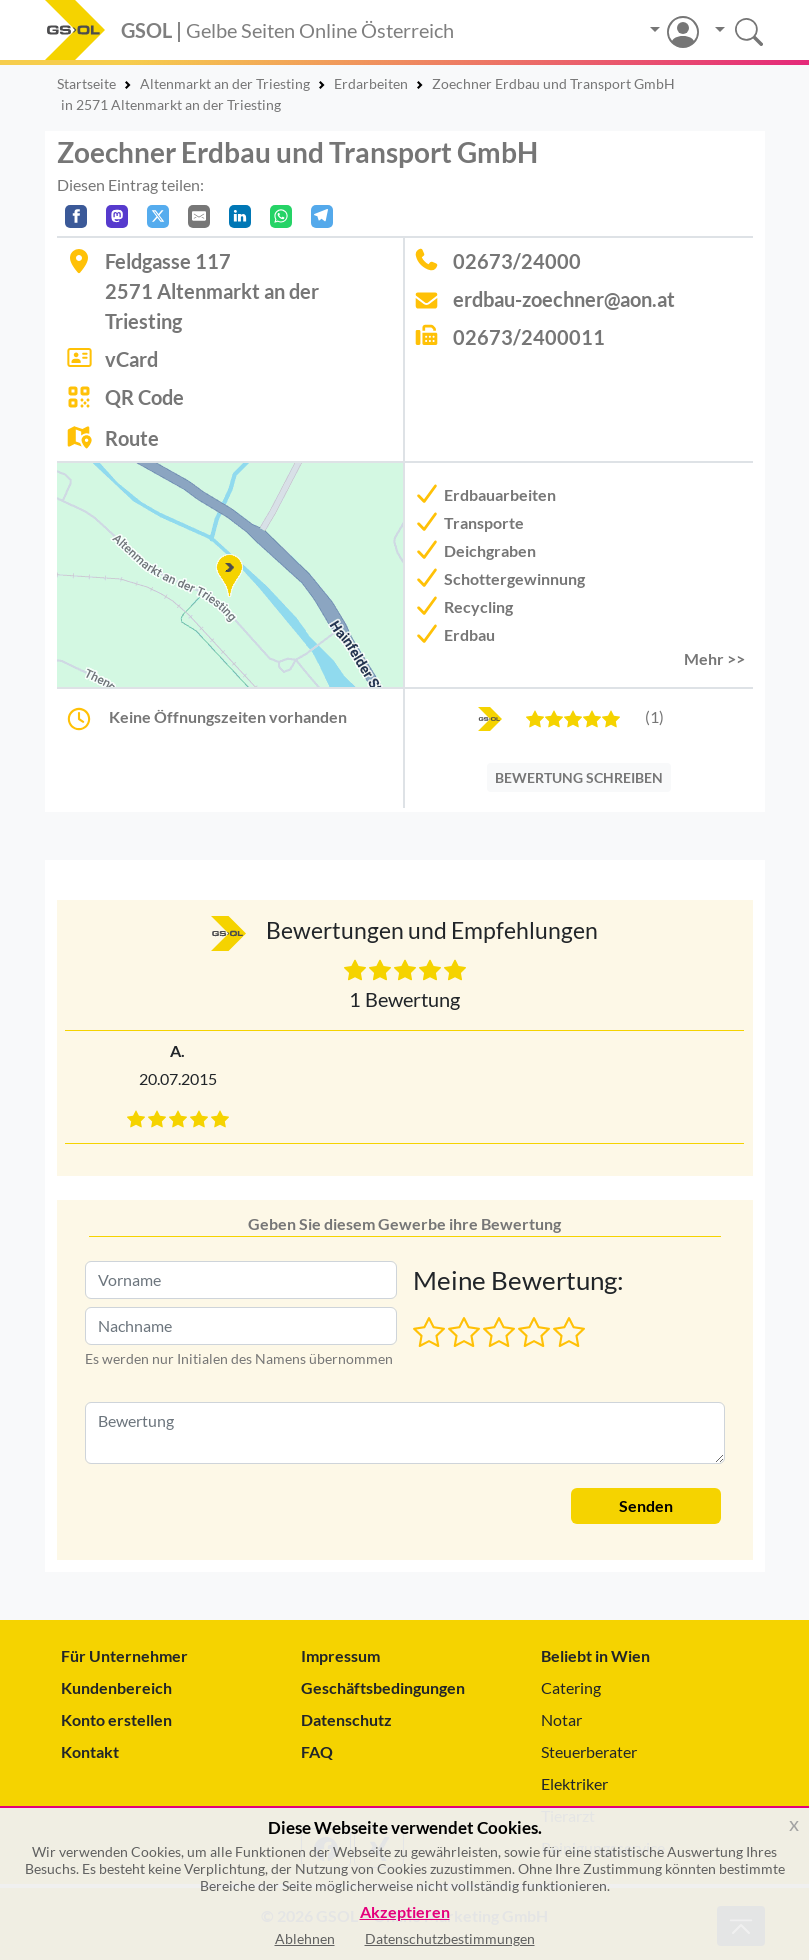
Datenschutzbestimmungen (450, 1938)
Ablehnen (305, 1938)
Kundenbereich (116, 1687)
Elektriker (574, 1783)
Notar (561, 1719)
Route (132, 438)
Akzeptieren (405, 1912)
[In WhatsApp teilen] (281, 216)
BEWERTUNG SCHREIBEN (579, 777)
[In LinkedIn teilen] (240, 216)
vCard (131, 359)
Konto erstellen (116, 1719)
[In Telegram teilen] (322, 216)
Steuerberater (589, 1751)
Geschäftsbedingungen (383, 1687)
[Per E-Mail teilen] (199, 216)
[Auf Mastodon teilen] (117, 216)
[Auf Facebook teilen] (76, 216)
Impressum (340, 1655)
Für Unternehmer (124, 1655)
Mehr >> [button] (714, 658)
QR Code (144, 397)
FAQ (317, 1751)
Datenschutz (346, 1719)
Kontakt (90, 1751)
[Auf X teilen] (158, 216)
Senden (646, 1505)
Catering (571, 1687)
